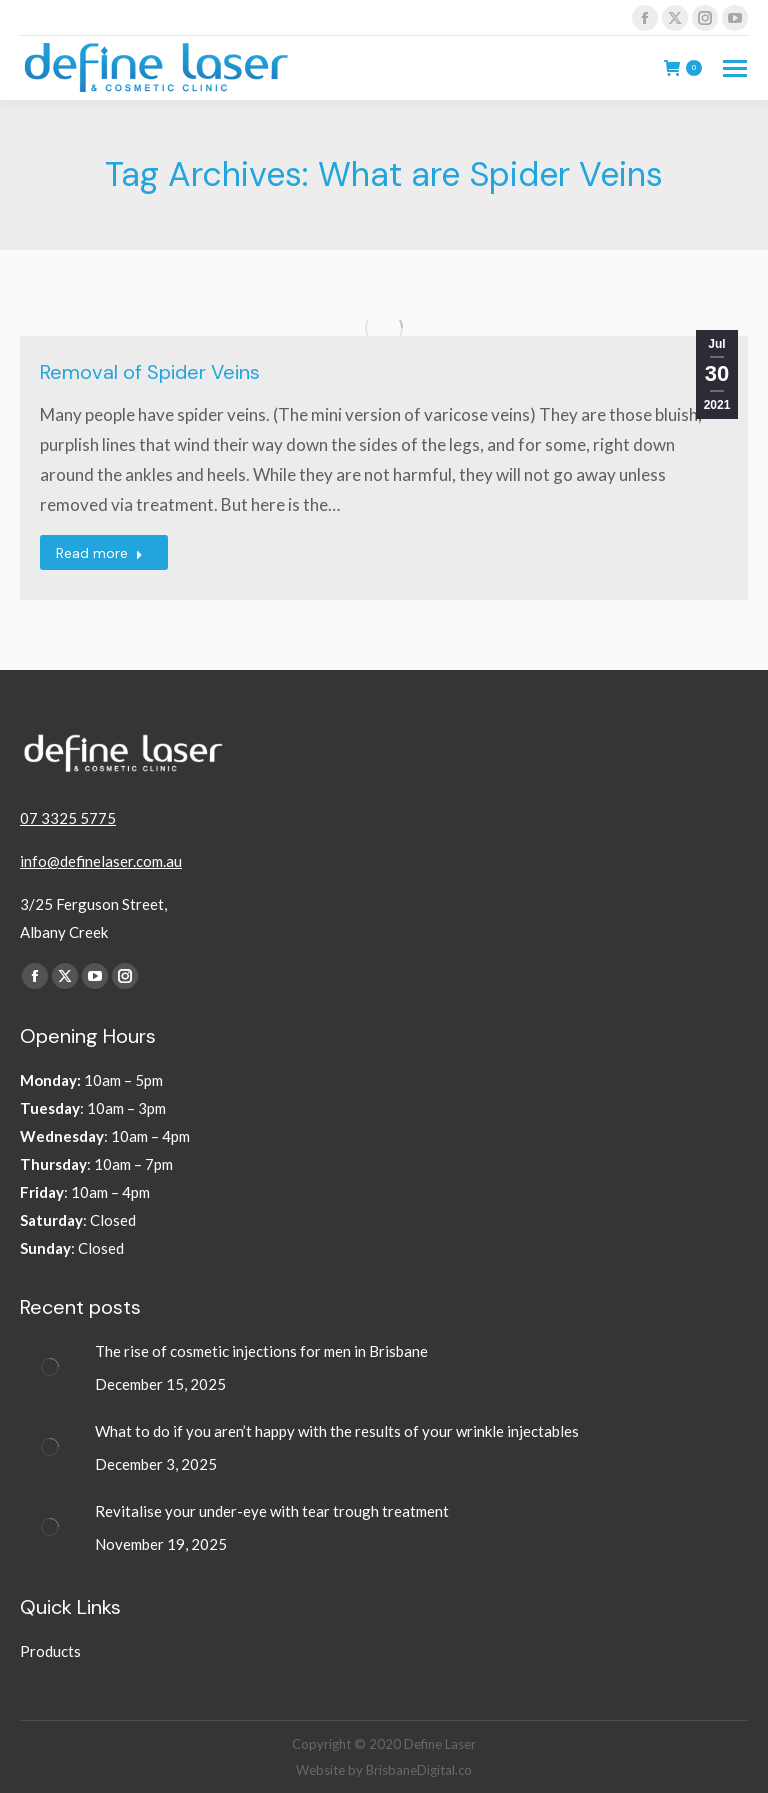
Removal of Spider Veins (150, 372)
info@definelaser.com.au (101, 861)
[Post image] (50, 1367)
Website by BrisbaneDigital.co (384, 1770)
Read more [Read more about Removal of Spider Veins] (99, 553)
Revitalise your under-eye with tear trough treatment (273, 1511)
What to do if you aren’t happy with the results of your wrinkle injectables (338, 1431)
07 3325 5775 (68, 818)
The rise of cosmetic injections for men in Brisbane (263, 1351)
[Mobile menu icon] (735, 68)
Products (50, 1651)
